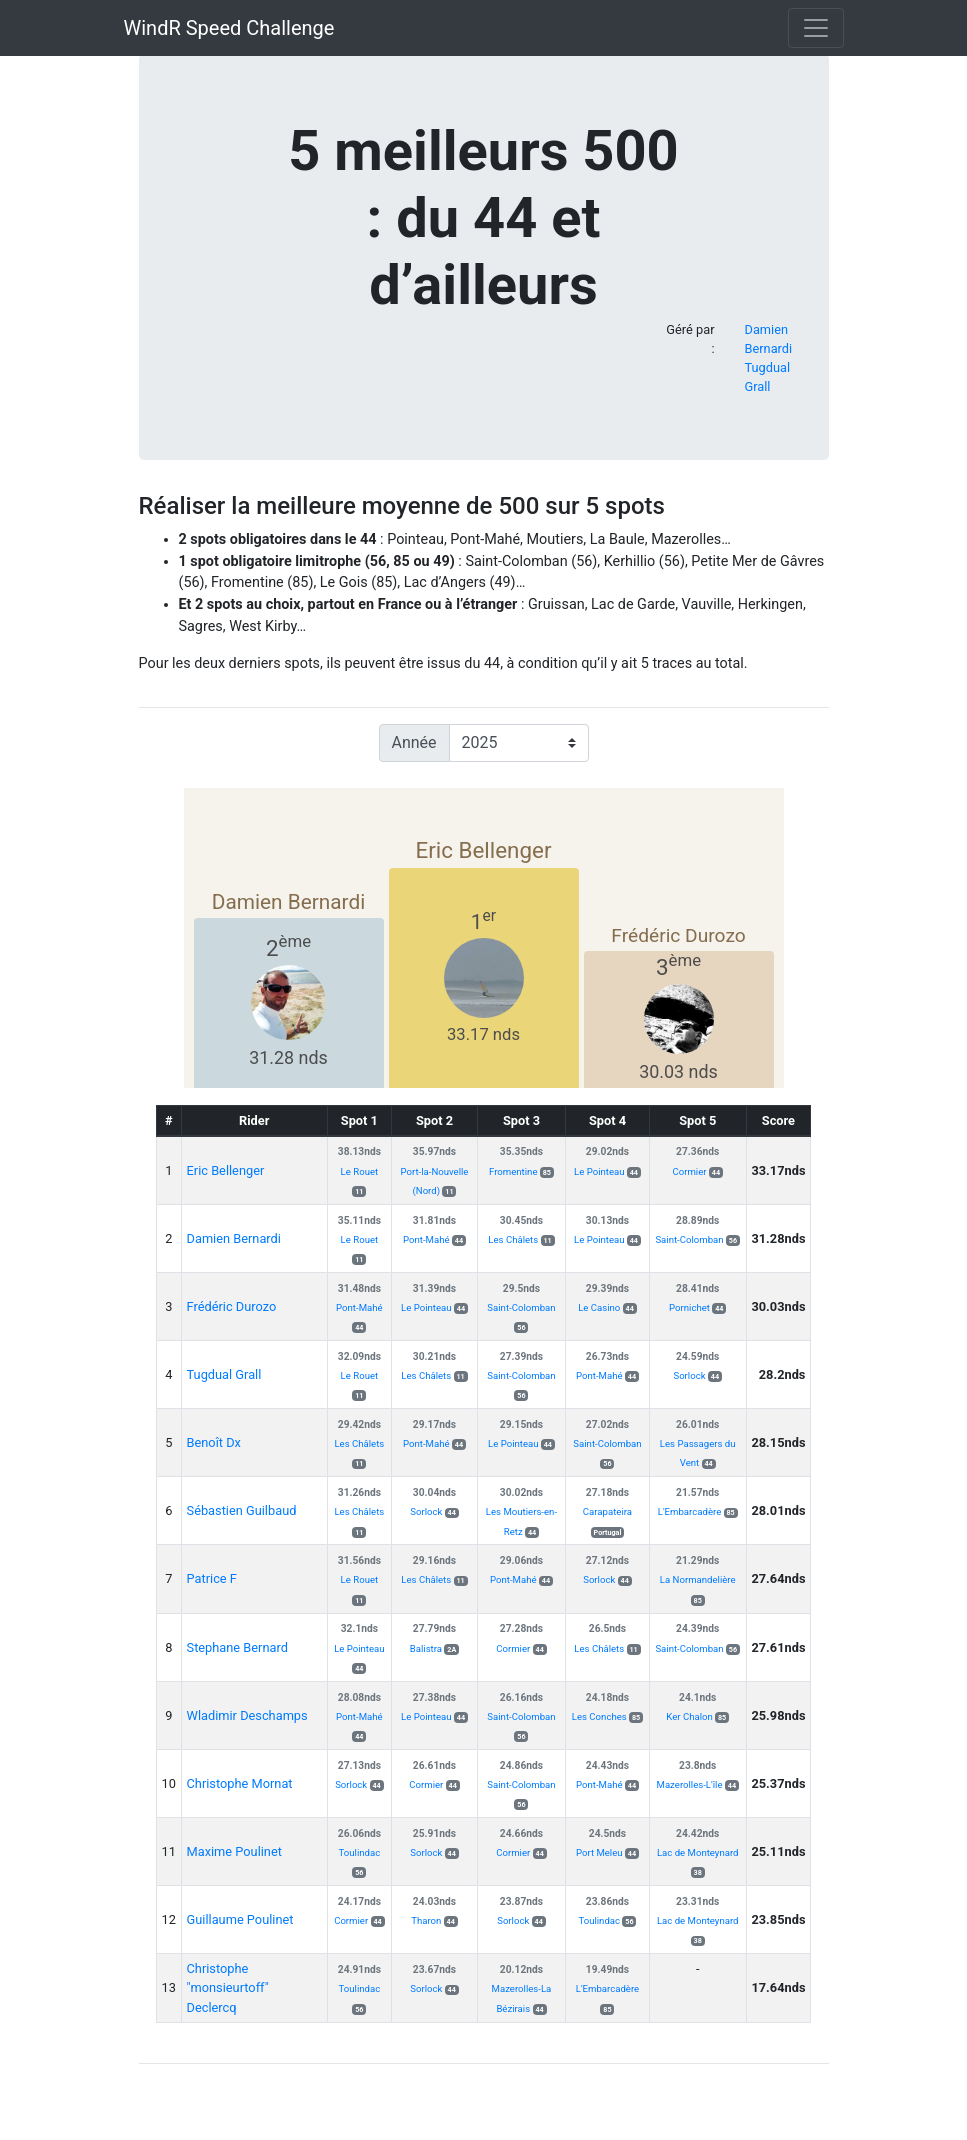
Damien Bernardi (234, 1238)
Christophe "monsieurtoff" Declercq (228, 1987)
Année (414, 742)
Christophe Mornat (240, 1783)
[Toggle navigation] (816, 28)
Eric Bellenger (226, 1170)
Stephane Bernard (237, 1647)
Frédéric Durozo (232, 1306)
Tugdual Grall (224, 1374)
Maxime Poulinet (234, 1851)
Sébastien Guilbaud (242, 1510)
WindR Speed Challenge (229, 28)
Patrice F (212, 1578)
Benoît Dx (214, 1442)
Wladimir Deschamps (247, 1715)
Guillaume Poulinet (240, 1919)
